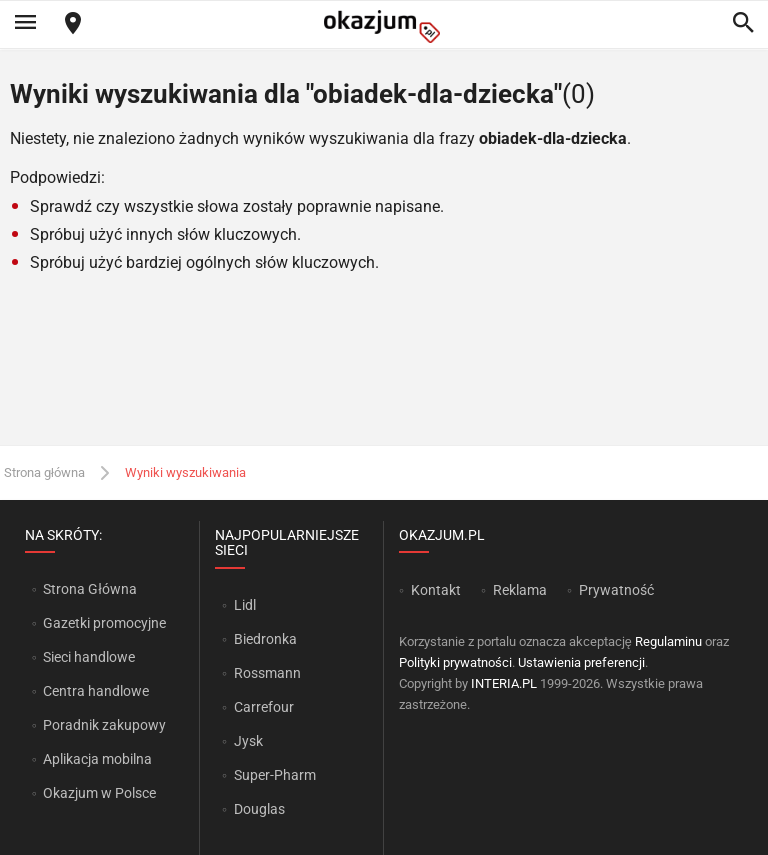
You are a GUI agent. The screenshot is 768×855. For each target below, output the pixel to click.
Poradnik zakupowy (104, 725)
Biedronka (265, 639)
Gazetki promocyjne (104, 623)
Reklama (520, 590)
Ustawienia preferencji (581, 662)
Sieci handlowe (89, 657)
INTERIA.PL (504, 683)
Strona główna (44, 472)
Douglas (259, 809)
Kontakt (436, 590)
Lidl (245, 605)
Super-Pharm (275, 775)
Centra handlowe (96, 691)
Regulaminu (668, 641)
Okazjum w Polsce (99, 793)
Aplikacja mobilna (97, 759)
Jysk (248, 741)
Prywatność (616, 590)
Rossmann (267, 673)
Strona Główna (89, 589)
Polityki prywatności (455, 662)
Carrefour (264, 707)
